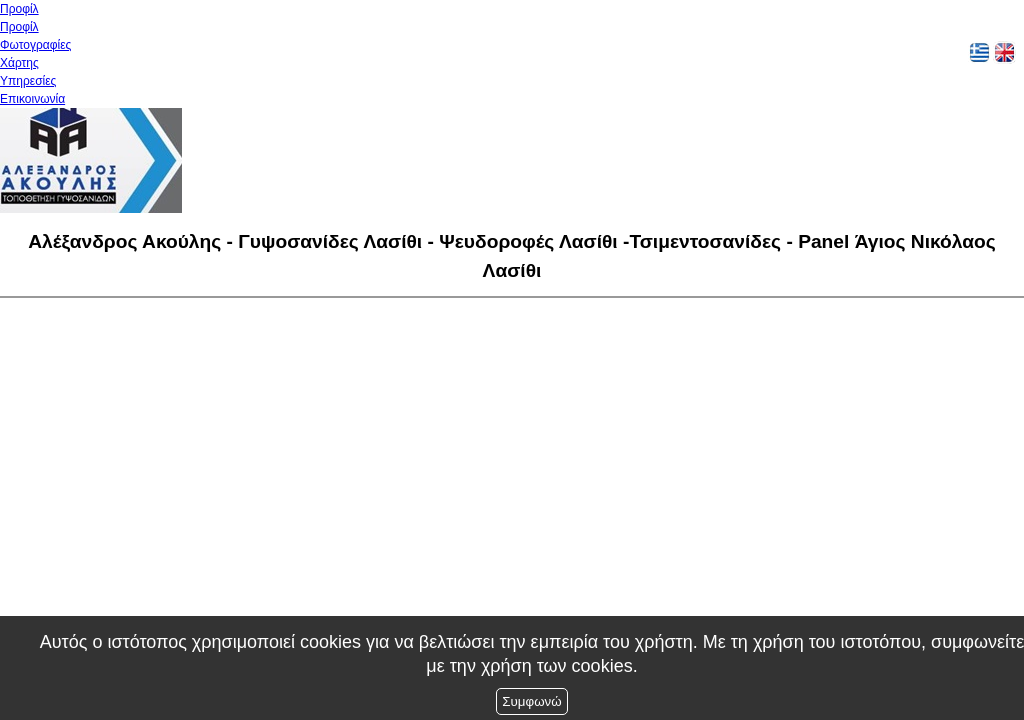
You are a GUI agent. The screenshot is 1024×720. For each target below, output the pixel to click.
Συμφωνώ (531, 701)
